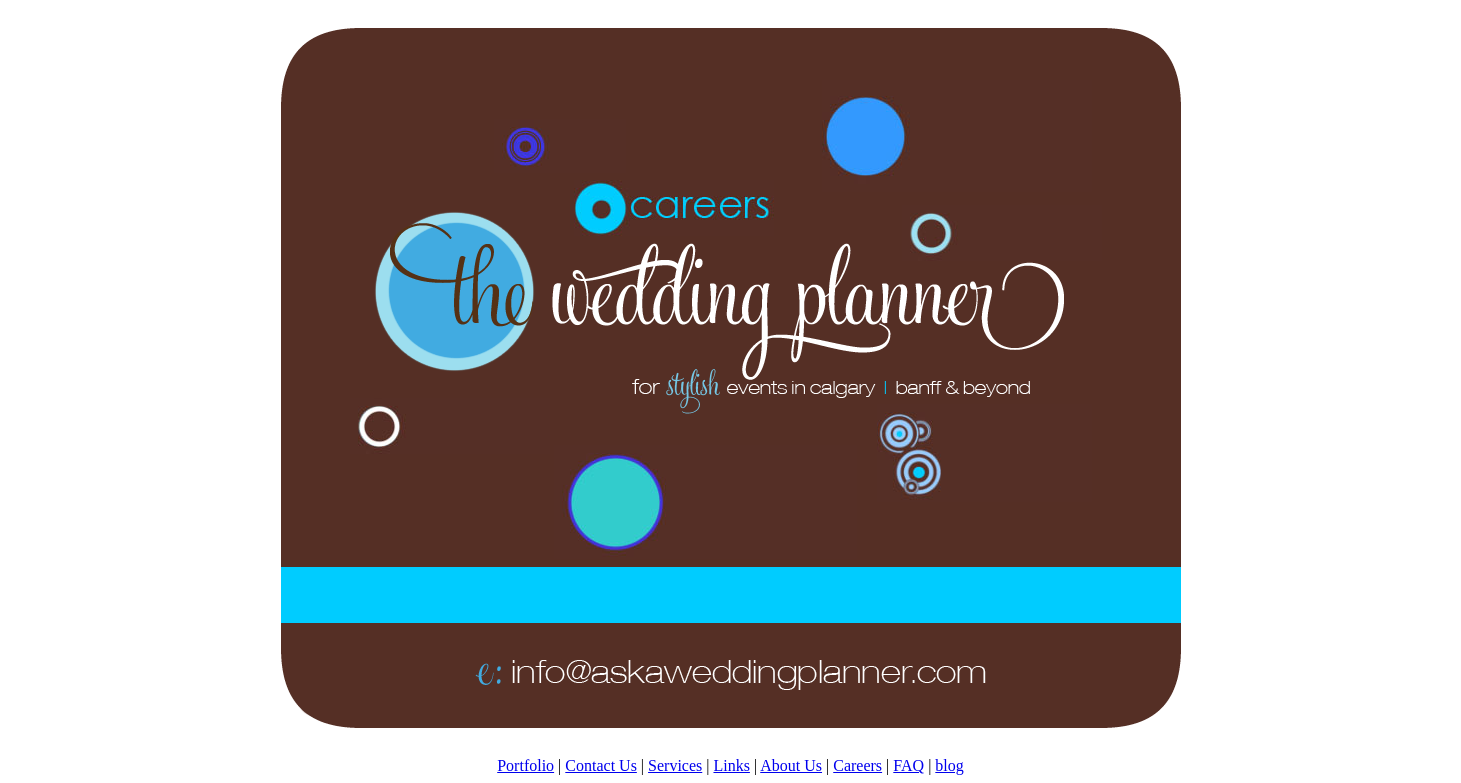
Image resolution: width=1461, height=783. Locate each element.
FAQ (908, 765)
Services (675, 765)
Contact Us (601, 765)
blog (949, 765)
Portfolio (525, 765)
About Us (791, 765)
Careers (857, 765)
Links (731, 765)
